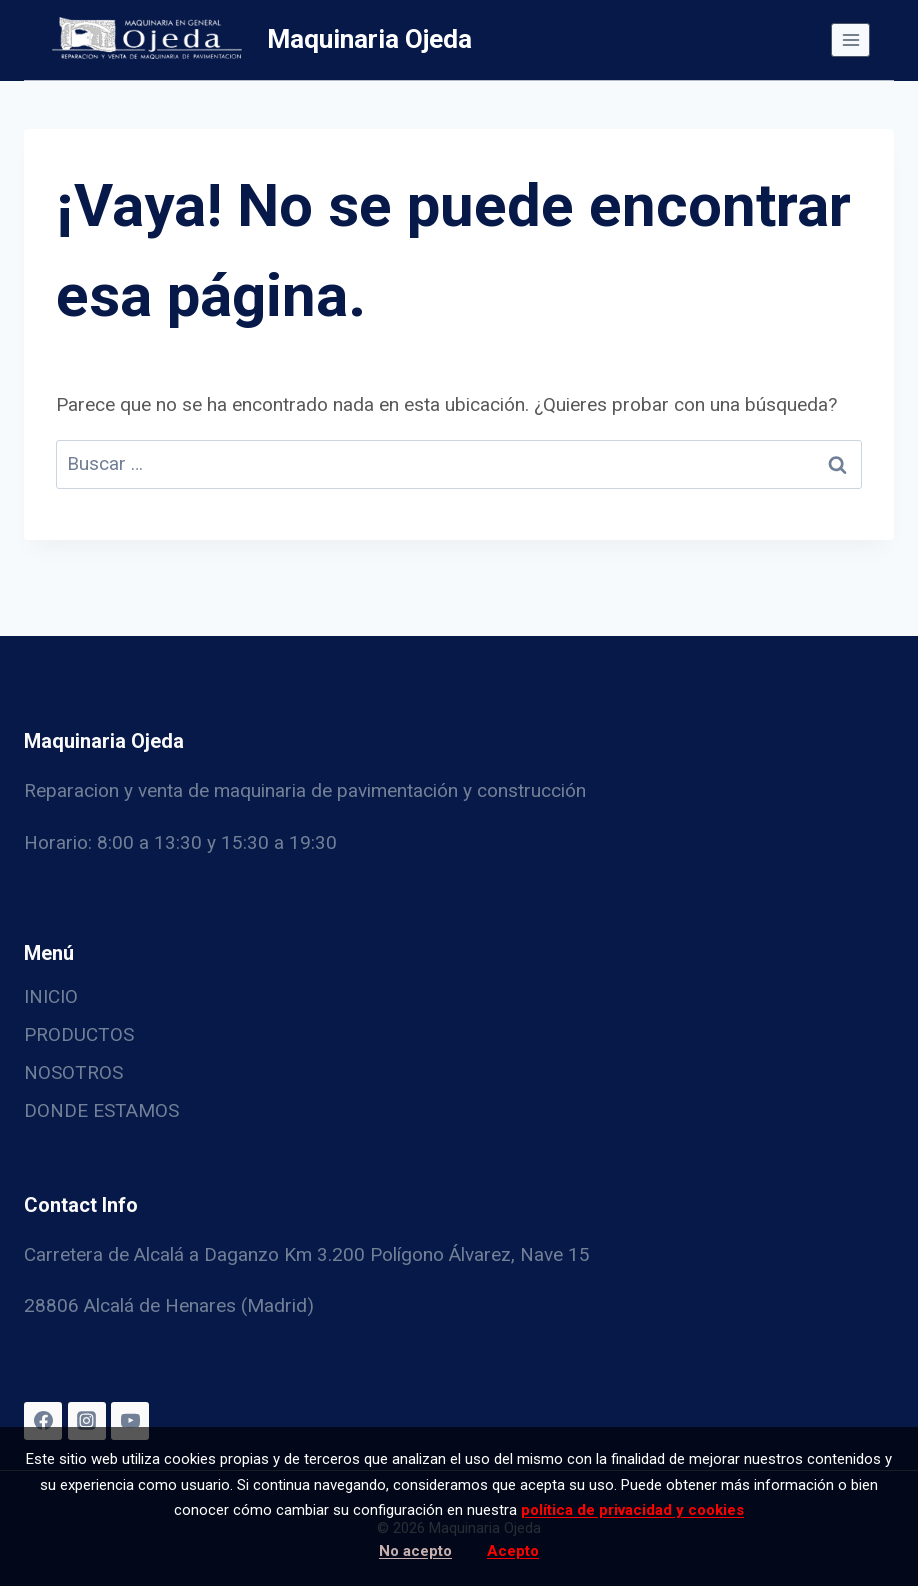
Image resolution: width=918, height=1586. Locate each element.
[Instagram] (87, 1421)
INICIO (51, 996)
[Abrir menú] (850, 39)
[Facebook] (43, 1421)
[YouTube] (130, 1421)
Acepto (513, 1551)
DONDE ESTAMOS (101, 1110)
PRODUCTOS (79, 1034)
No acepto (415, 1551)
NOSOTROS (73, 1072)
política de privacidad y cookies (632, 1510)
